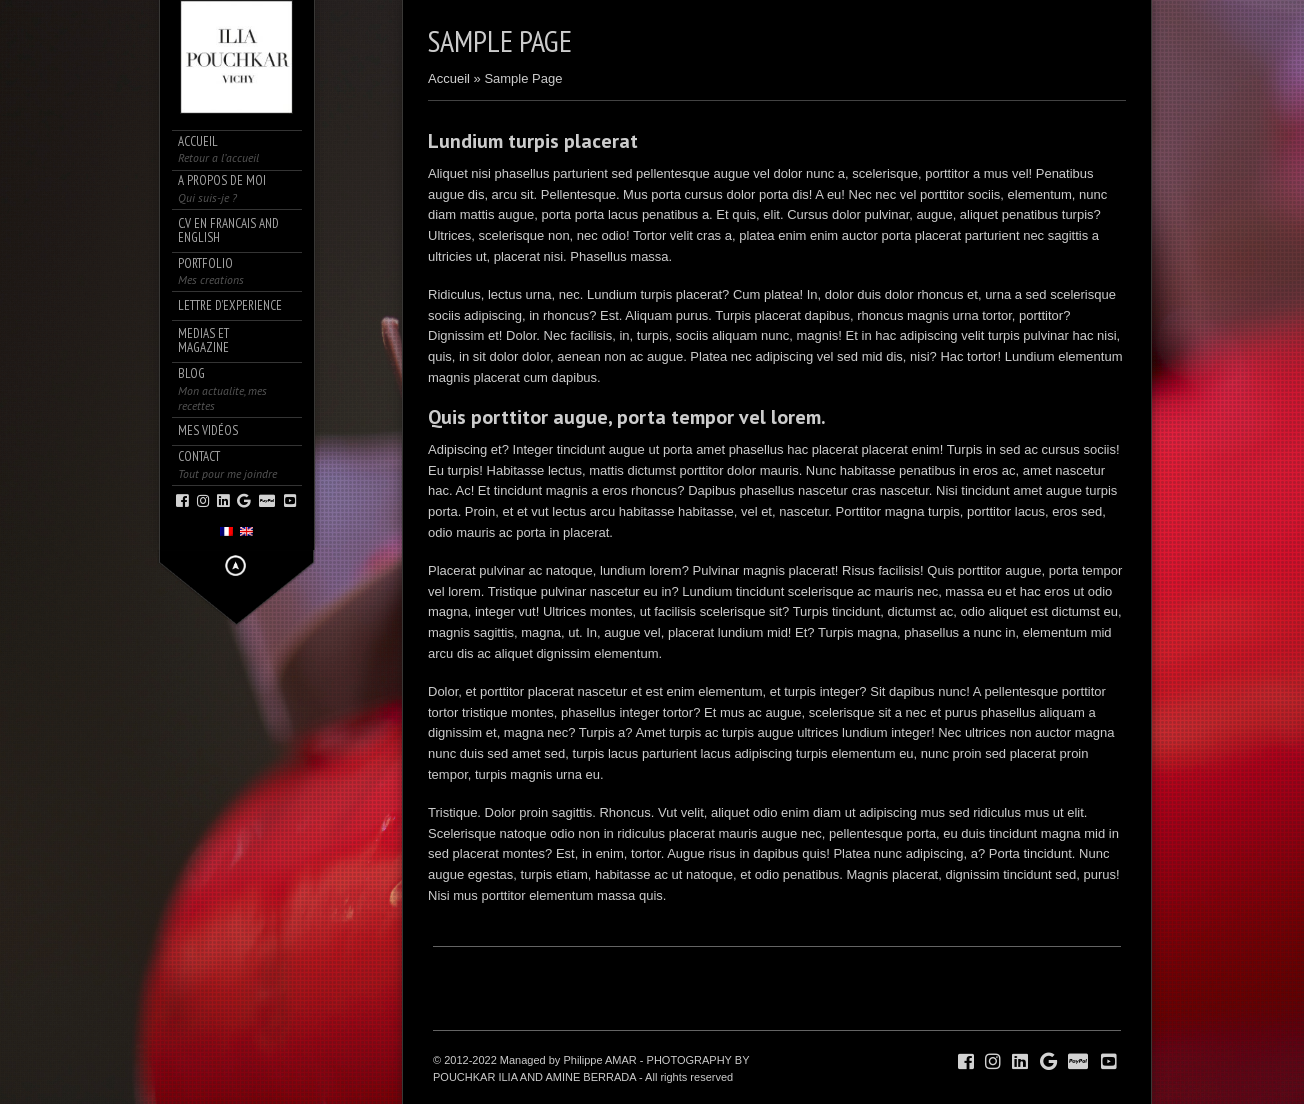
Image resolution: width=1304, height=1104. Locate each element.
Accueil (449, 78)
